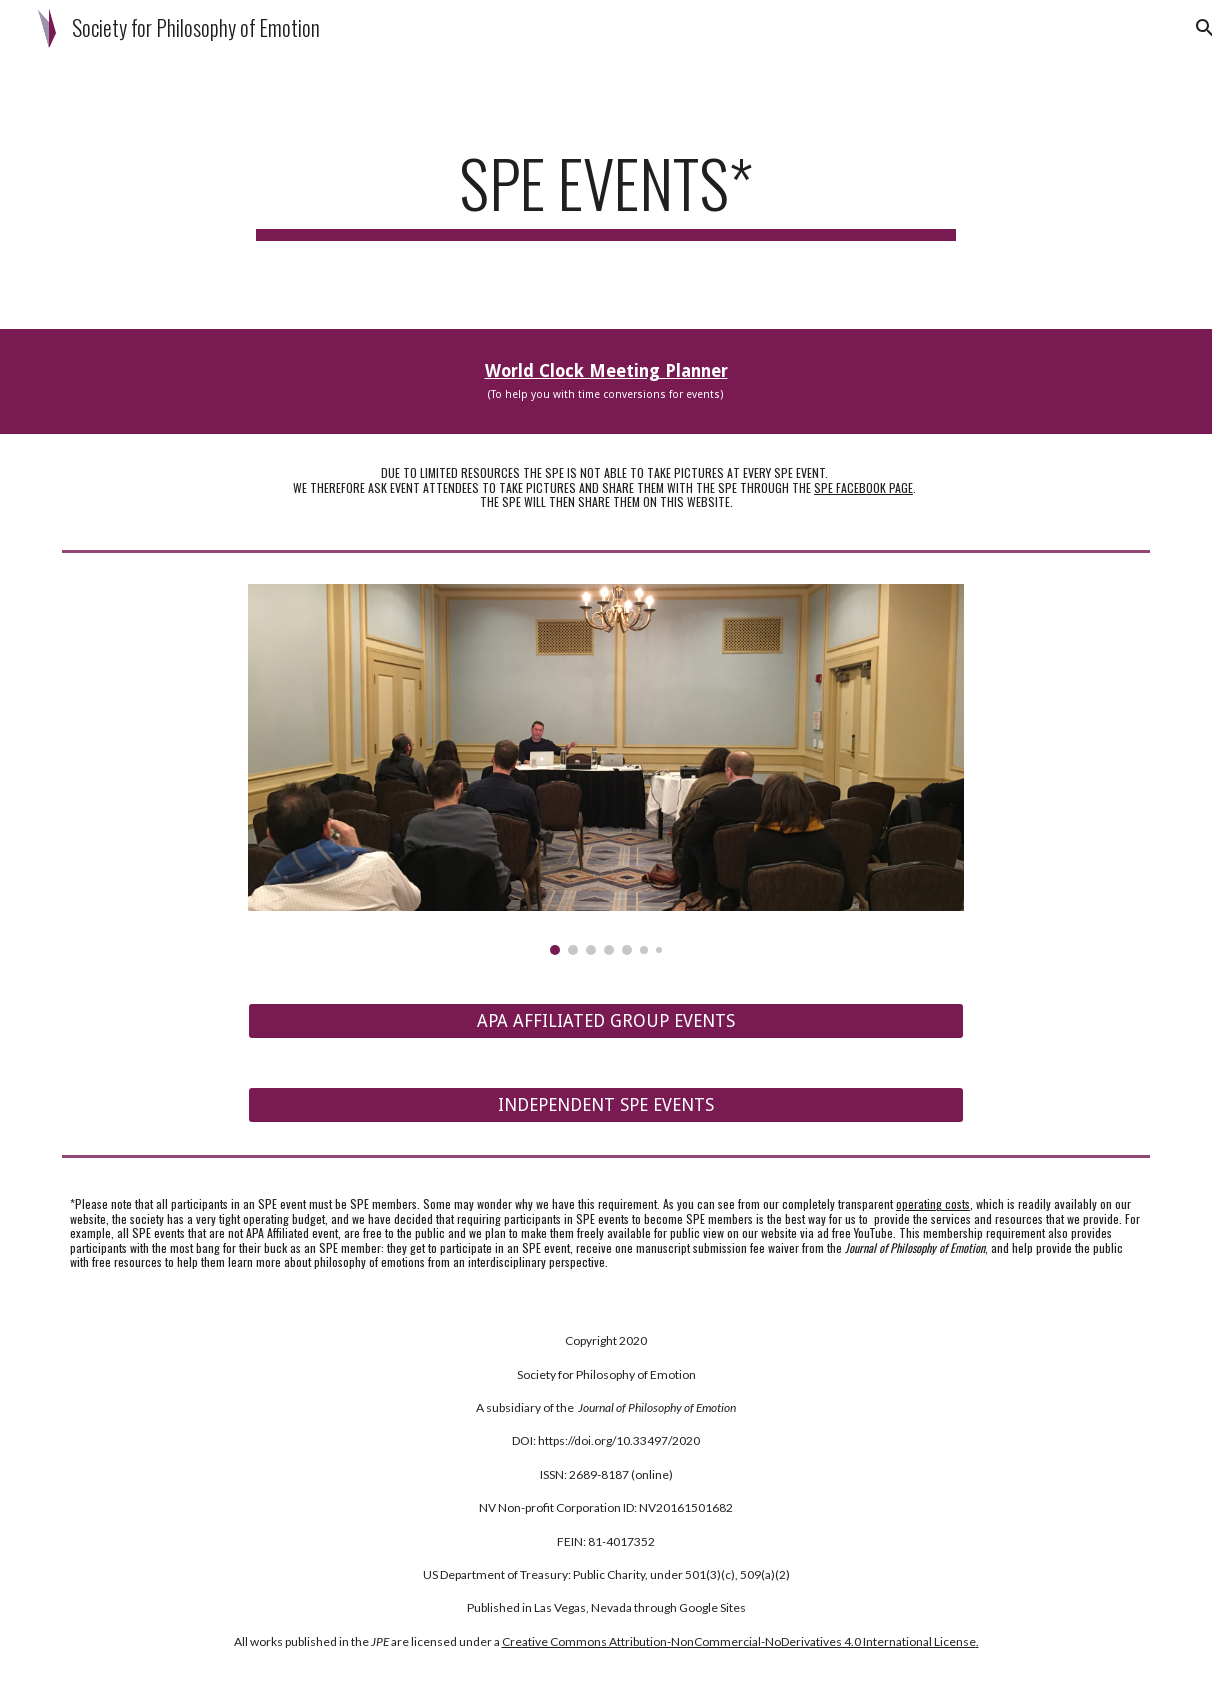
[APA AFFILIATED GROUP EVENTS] (606, 1021)
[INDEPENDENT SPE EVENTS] (606, 1105)
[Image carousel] (606, 770)
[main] (606, 192)
